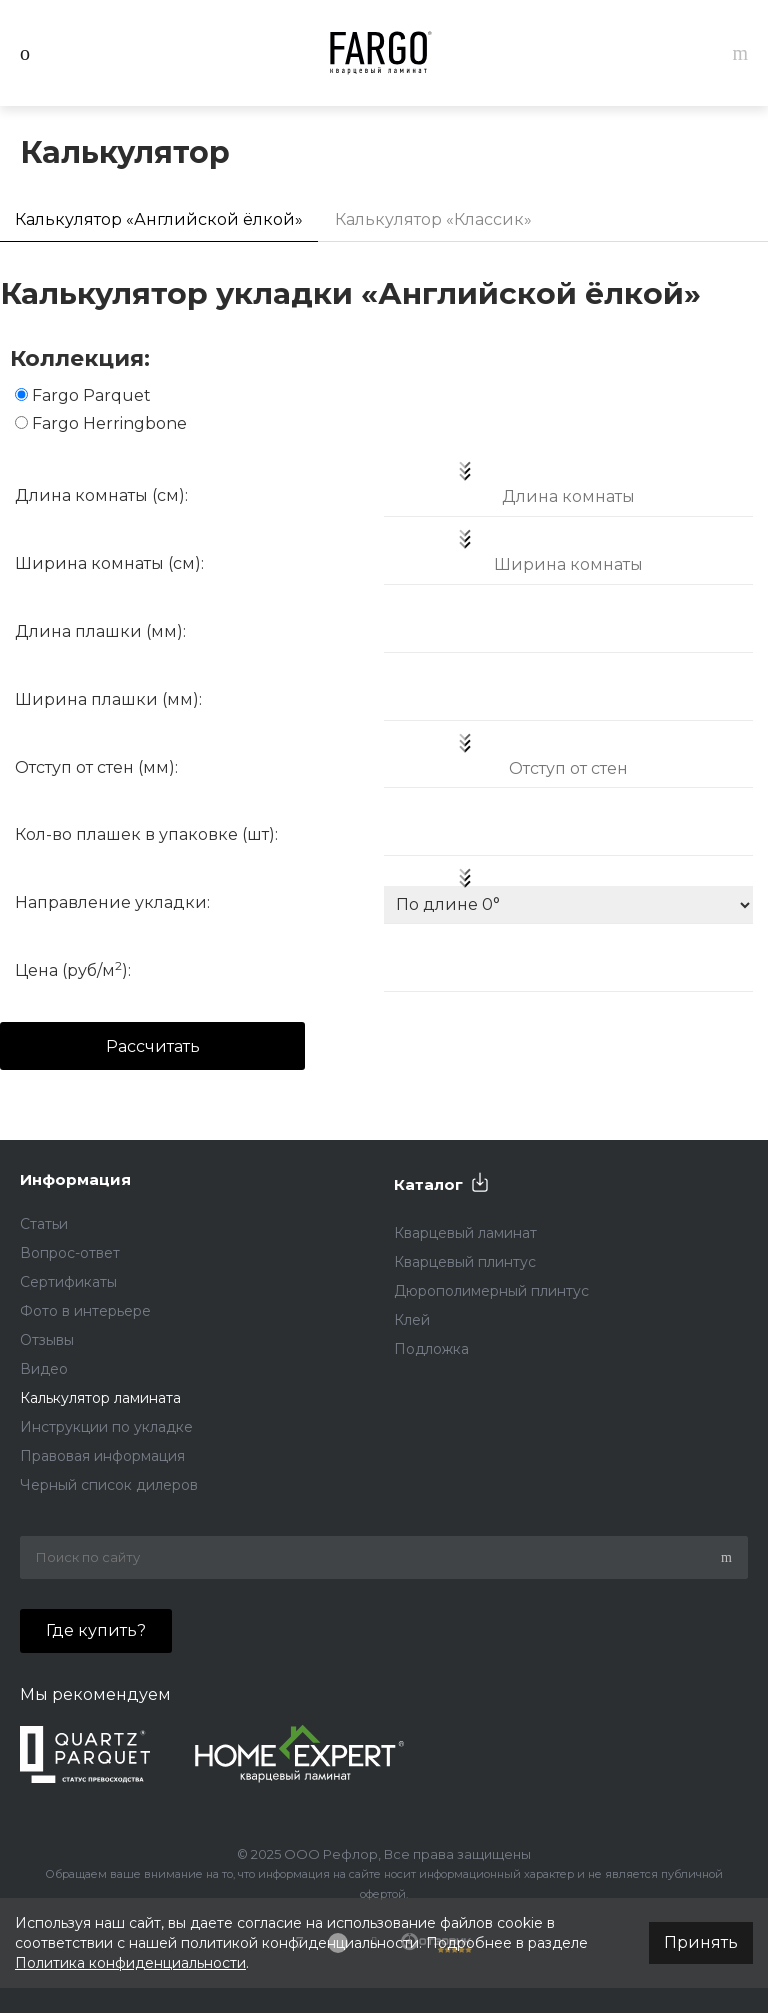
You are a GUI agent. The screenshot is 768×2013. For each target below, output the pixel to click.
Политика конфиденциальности (130, 1963)
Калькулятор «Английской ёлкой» (159, 219)
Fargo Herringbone (109, 423)
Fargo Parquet (91, 395)
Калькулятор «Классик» (433, 219)
